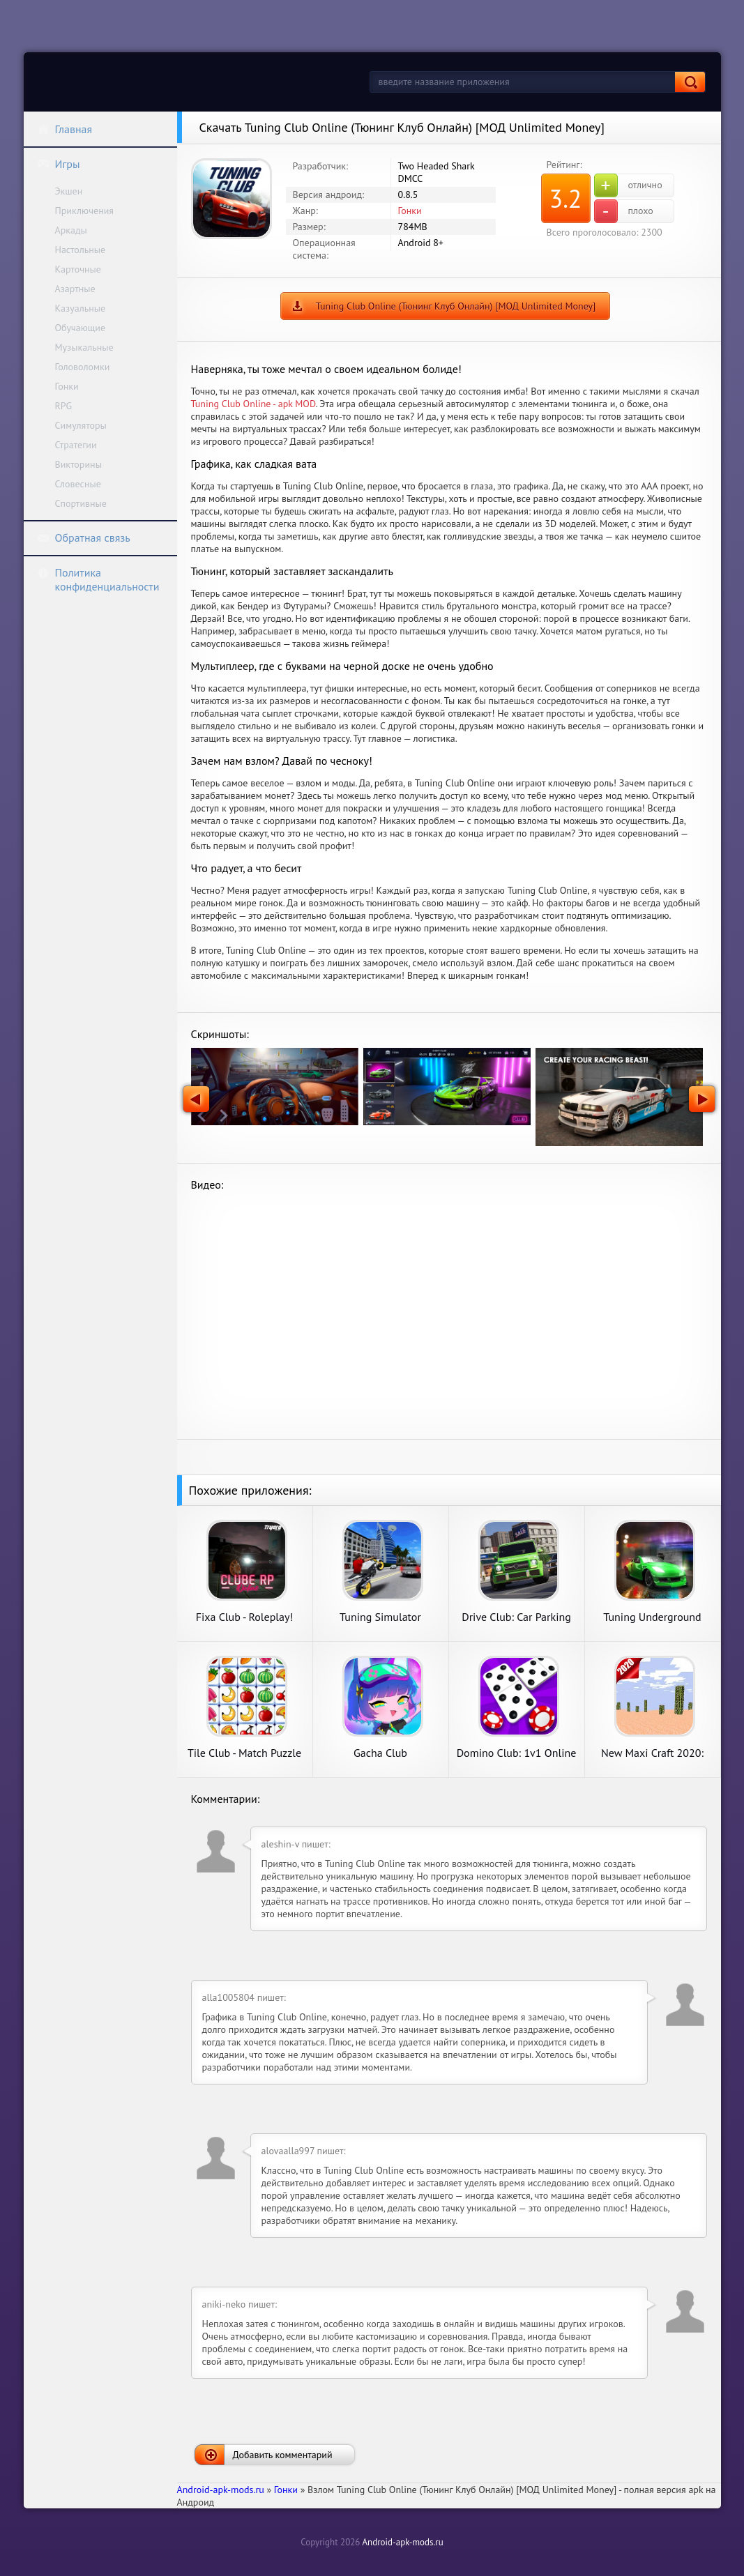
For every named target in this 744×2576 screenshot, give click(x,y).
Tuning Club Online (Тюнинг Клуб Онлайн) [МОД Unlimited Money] (456, 306)
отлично (628, 185)
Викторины (78, 464)
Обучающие (80, 327)
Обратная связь (83, 537)
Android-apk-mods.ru (402, 2542)
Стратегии (76, 445)
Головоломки (82, 366)
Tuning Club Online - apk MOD (253, 403)
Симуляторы (81, 425)
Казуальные (80, 308)
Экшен (69, 191)
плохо (623, 211)
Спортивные (81, 503)
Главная (65, 129)
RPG (64, 405)
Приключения (84, 210)
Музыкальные (84, 347)
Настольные (80, 249)
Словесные (78, 484)
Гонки (67, 386)
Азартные (75, 288)
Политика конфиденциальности (98, 579)
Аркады (71, 230)
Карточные (78, 269)
